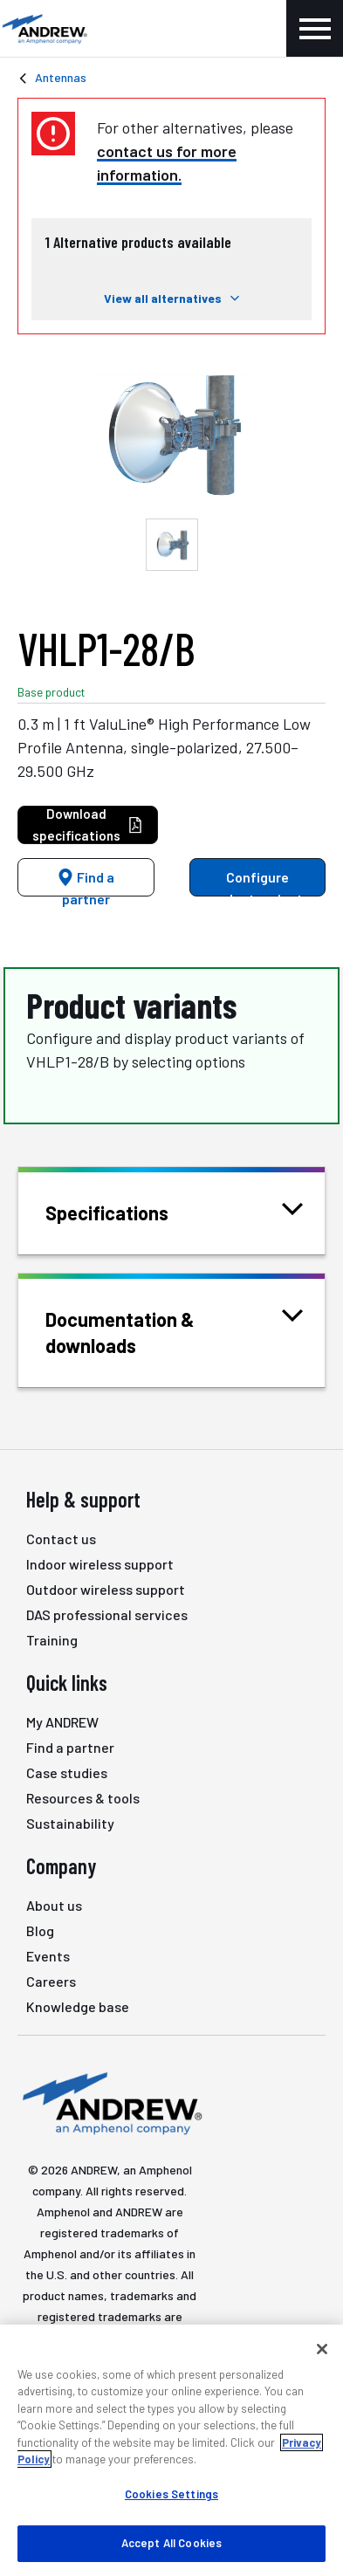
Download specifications (87, 824)
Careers (51, 1981)
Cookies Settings (171, 2494)
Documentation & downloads (174, 1331)
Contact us (61, 1538)
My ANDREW (62, 1722)
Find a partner (85, 882)
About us (54, 1905)
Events (48, 1955)
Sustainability (70, 1823)
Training (52, 1639)
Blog (40, 1930)
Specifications (128, 1211)
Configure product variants (257, 882)
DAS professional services (107, 1614)
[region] (171, 2450)
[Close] (322, 2349)
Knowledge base (77, 2006)
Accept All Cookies (171, 2543)
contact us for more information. (167, 162)
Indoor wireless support (100, 1564)
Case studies (66, 1772)
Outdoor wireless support (105, 1589)
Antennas (60, 77)
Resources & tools (83, 1797)
